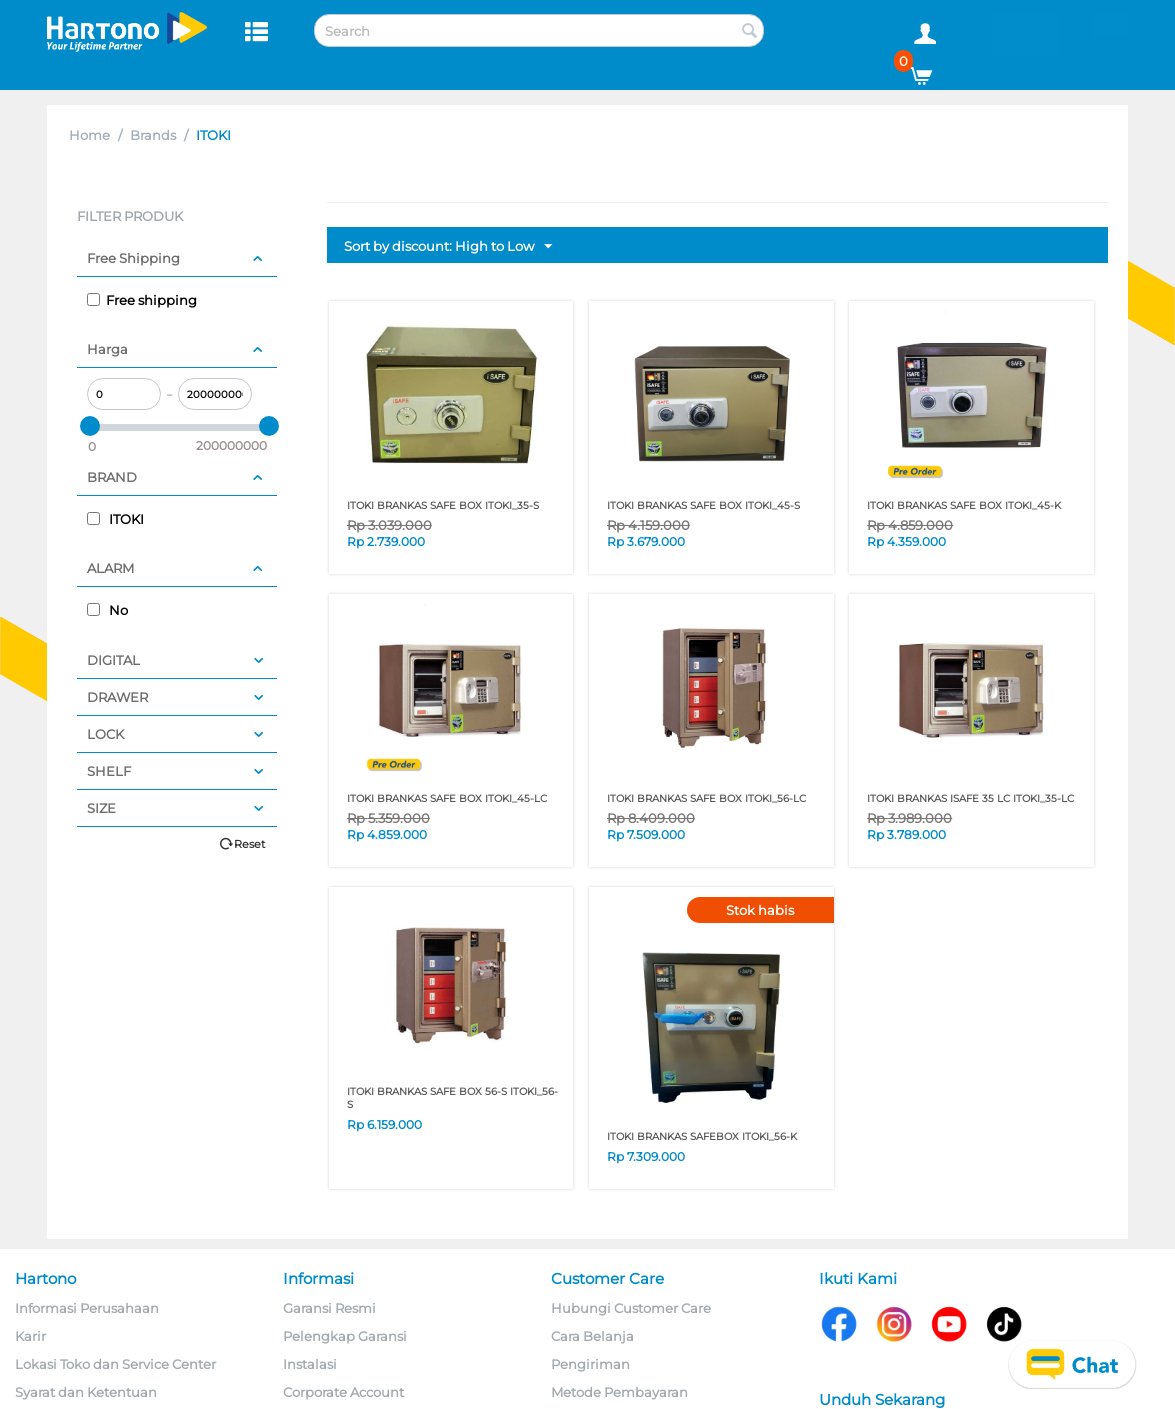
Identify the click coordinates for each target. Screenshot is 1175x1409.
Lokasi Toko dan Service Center (115, 1364)
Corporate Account (343, 1392)
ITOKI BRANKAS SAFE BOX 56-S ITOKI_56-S (452, 1098)
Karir (30, 1336)
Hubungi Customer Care (631, 1308)
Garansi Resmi (329, 1308)
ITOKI (115, 519)
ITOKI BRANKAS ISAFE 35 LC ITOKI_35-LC (970, 798)
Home (89, 135)
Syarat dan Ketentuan (86, 1392)
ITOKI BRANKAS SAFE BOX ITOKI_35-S (443, 505)
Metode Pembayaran (619, 1392)
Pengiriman (590, 1364)
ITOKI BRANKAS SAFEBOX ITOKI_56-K (702, 1136)
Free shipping (142, 300)
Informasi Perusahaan (87, 1308)
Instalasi (310, 1364)
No (107, 610)
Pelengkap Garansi (345, 1336)
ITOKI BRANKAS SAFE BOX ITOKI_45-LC (447, 798)
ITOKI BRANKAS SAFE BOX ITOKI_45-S (703, 505)
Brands (153, 135)
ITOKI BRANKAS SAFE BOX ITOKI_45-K (964, 505)
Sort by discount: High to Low (448, 247)
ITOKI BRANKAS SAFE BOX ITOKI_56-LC (706, 798)
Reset (249, 844)
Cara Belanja (592, 1336)
